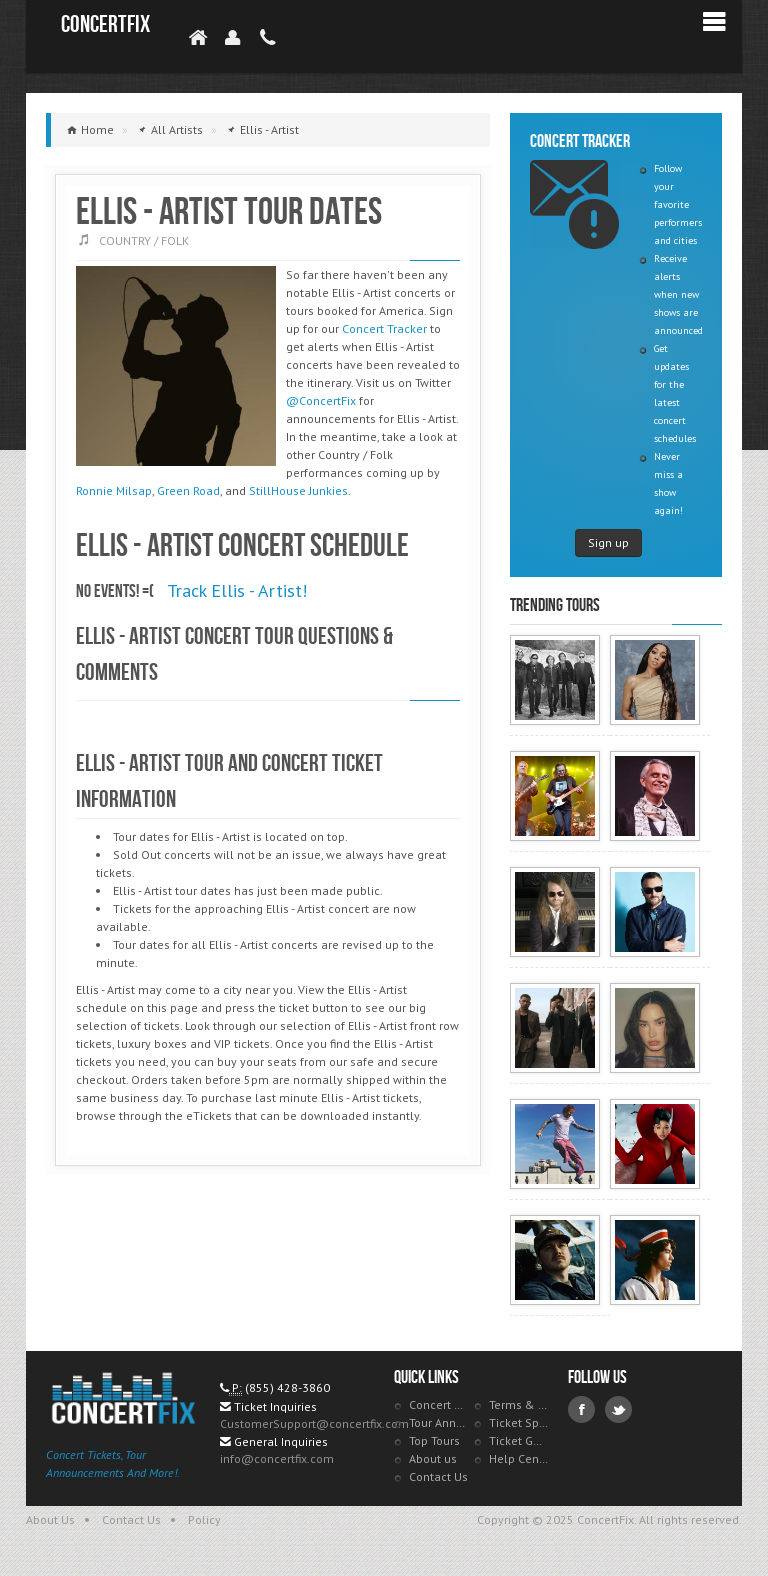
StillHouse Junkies (298, 490)
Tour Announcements (439, 1422)
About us (433, 1458)
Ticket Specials (519, 1422)
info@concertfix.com (277, 1458)
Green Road (188, 490)
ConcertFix (105, 24)
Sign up (608, 542)
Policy (204, 1519)
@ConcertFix (321, 400)
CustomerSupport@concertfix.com (314, 1423)
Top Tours (434, 1440)
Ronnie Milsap (114, 490)
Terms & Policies (519, 1404)
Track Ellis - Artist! (237, 590)
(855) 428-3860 (287, 1387)
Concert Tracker (384, 328)
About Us (50, 1519)
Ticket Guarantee (519, 1440)
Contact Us (438, 1476)
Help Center (519, 1458)
